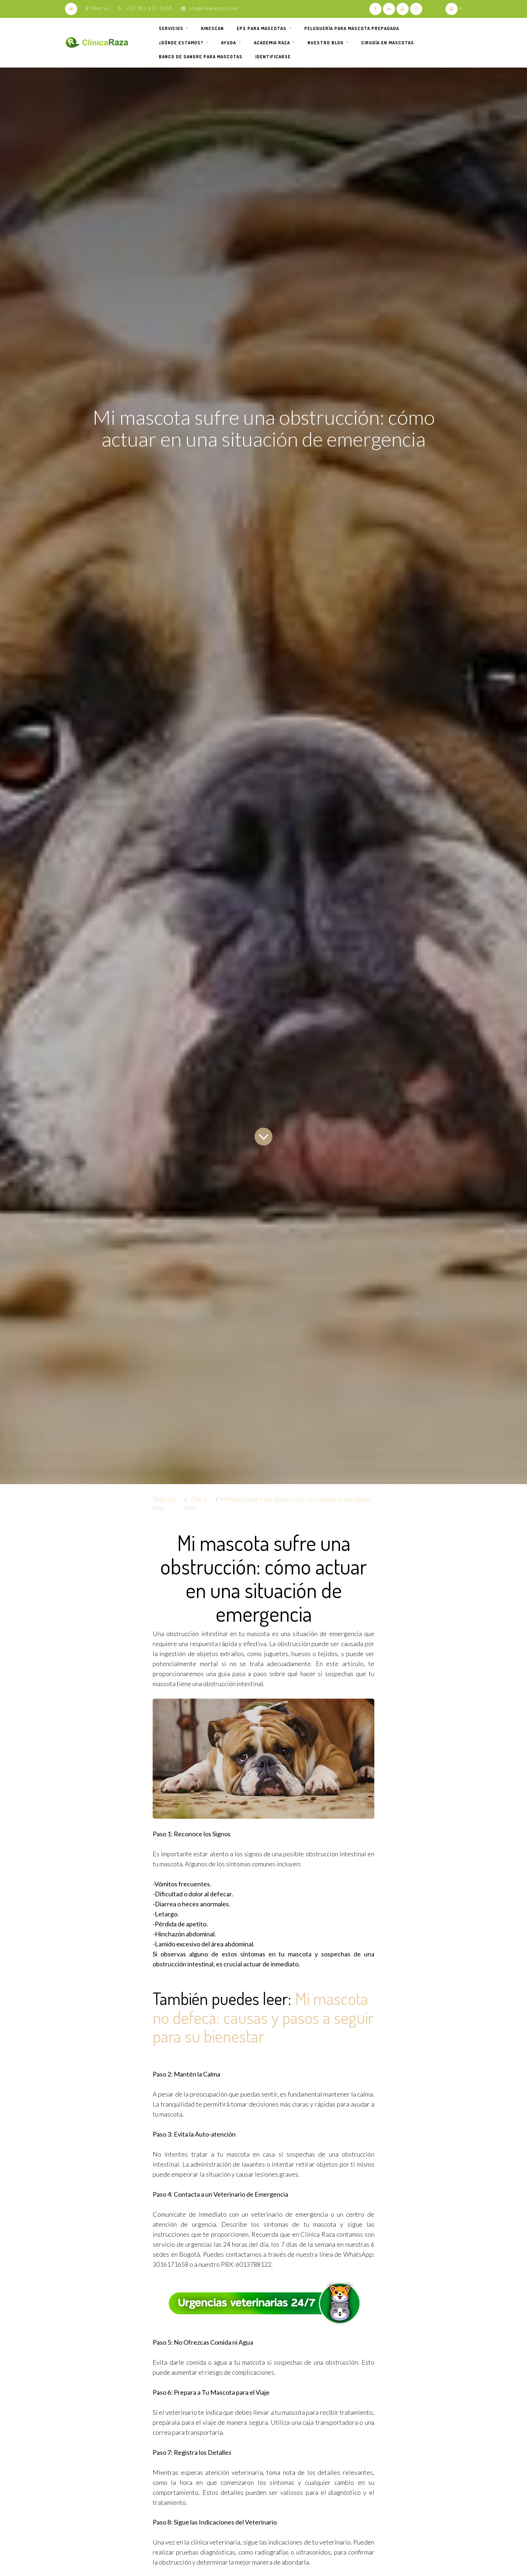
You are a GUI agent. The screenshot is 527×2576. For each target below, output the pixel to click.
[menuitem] (212, 28)
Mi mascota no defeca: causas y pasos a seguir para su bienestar (263, 2017)
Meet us (98, 8)
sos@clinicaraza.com (213, 8)
